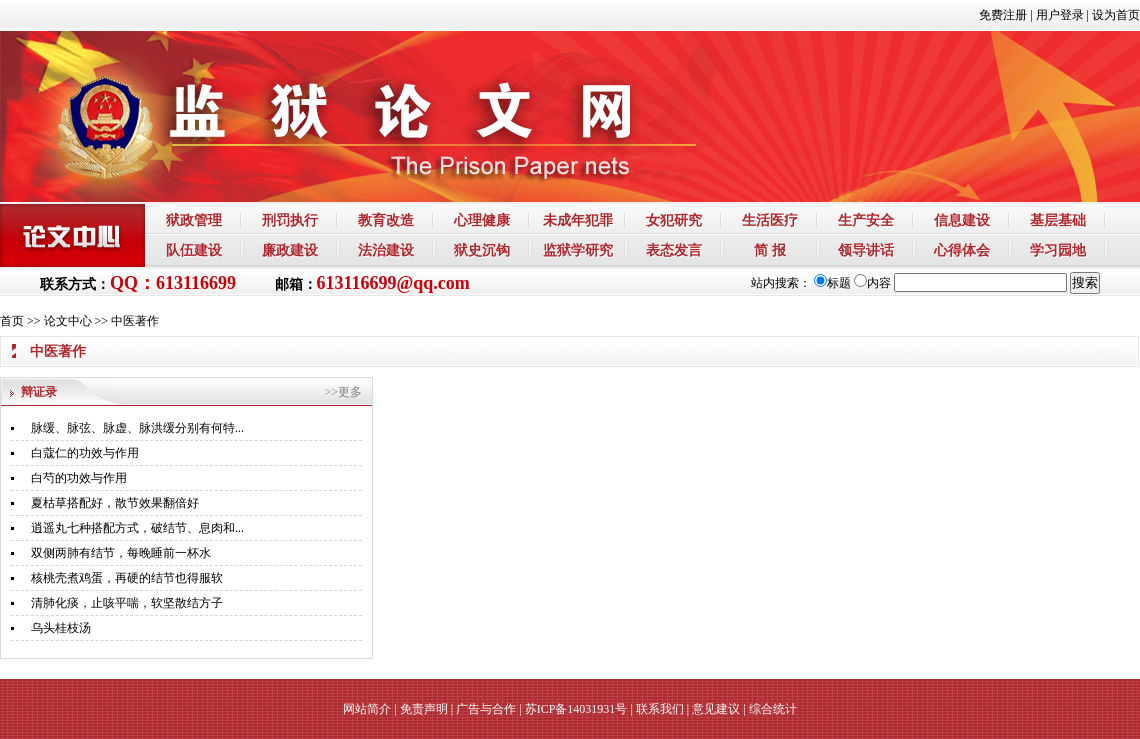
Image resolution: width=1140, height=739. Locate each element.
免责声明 (424, 709)
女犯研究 (674, 220)
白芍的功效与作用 (79, 478)
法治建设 (386, 250)
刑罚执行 (290, 220)
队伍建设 (194, 250)
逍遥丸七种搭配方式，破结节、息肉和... (137, 528)
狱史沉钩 (482, 250)
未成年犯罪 (578, 220)
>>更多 (343, 392)
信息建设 (962, 220)
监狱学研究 (578, 250)
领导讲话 (866, 250)
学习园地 (1058, 250)
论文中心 (68, 321)
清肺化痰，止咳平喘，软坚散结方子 (127, 603)
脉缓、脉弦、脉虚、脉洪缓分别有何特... (137, 428)
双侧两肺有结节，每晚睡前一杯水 (121, 553)
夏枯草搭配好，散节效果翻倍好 (115, 503)
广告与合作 (486, 709)
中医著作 (135, 321)
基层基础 (1058, 220)
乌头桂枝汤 (61, 628)
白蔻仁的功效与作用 (85, 453)
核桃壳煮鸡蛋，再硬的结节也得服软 (127, 578)
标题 (832, 283)
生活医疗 (770, 220)
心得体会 (962, 250)
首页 (12, 321)
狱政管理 (194, 220)
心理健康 (482, 220)
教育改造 (386, 220)
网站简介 (367, 709)
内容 (872, 283)
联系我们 (660, 709)
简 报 (770, 250)
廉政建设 (290, 250)
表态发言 (674, 250)
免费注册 (1003, 15)
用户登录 (1060, 15)
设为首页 (1116, 15)
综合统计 (773, 709)
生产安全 (866, 220)
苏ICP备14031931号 (576, 709)
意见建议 (716, 709)
